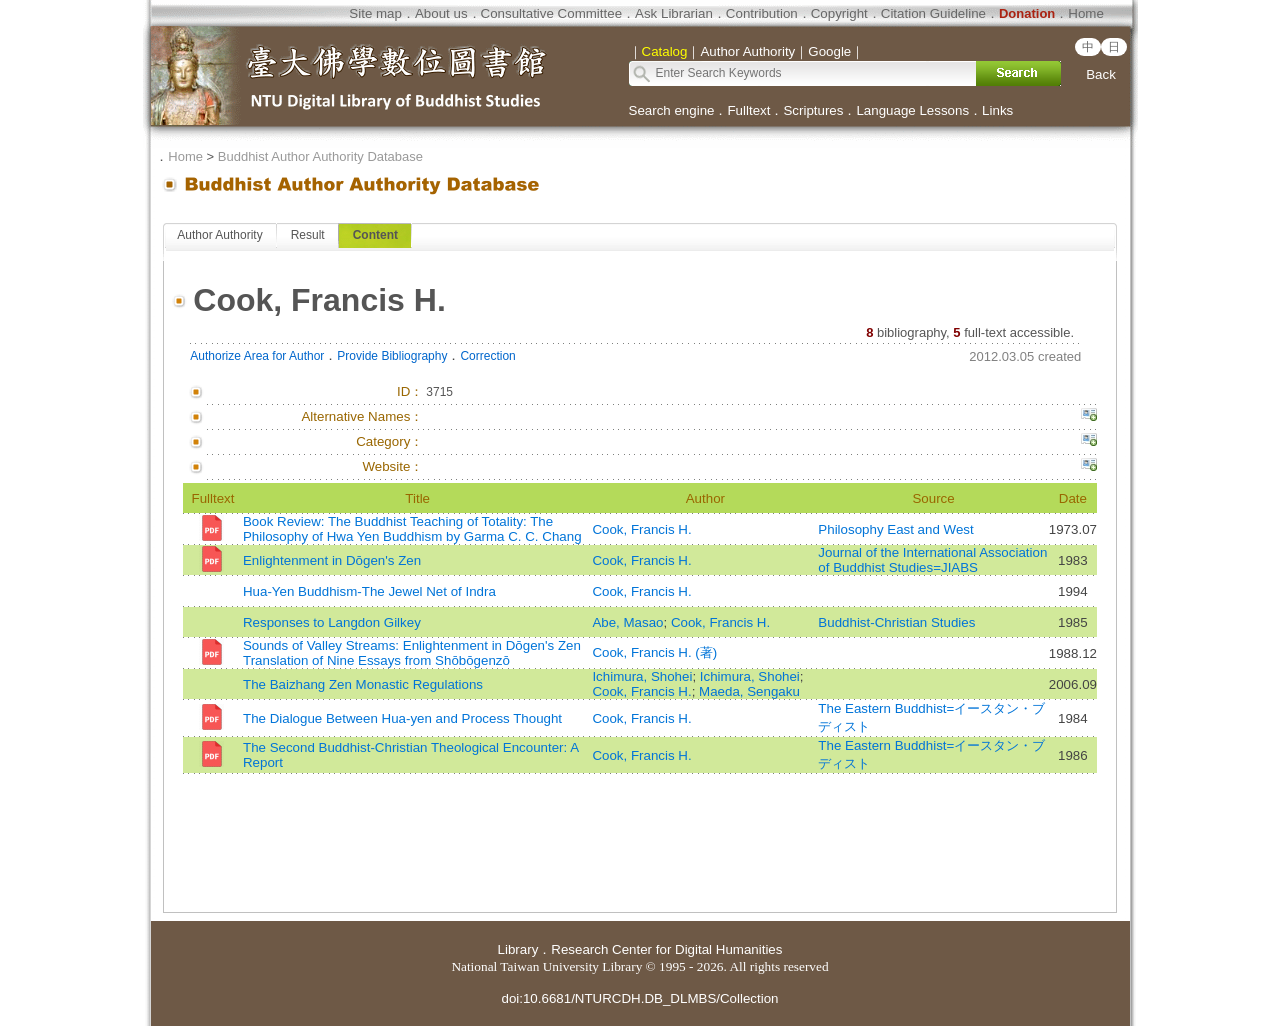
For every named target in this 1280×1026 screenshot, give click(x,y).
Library (518, 949)
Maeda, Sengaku (749, 691)
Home (1086, 13)
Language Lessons (912, 110)
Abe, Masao (627, 622)
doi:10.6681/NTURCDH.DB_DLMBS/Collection (639, 998)
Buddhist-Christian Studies (896, 622)
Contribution (762, 13)
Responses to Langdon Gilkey (332, 622)
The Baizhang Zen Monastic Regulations (363, 684)
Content (375, 235)
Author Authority (219, 235)
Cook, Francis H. (641, 529)
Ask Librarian (674, 13)
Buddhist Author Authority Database (320, 156)
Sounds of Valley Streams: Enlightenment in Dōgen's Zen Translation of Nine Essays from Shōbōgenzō (412, 653)
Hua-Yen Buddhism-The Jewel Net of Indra (369, 591)
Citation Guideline (933, 13)
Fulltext (748, 110)
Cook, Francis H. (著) (654, 652)
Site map (375, 13)
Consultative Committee (551, 13)
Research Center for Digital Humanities (666, 949)
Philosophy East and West (895, 529)
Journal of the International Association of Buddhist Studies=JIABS (932, 560)
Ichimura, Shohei (642, 676)
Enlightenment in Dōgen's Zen (332, 560)
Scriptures (813, 110)
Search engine (672, 110)
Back (1101, 74)
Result (308, 235)
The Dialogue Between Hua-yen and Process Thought (402, 718)
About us (441, 13)
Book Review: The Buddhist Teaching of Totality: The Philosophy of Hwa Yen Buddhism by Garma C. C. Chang (412, 529)
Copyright (839, 13)
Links (997, 110)
